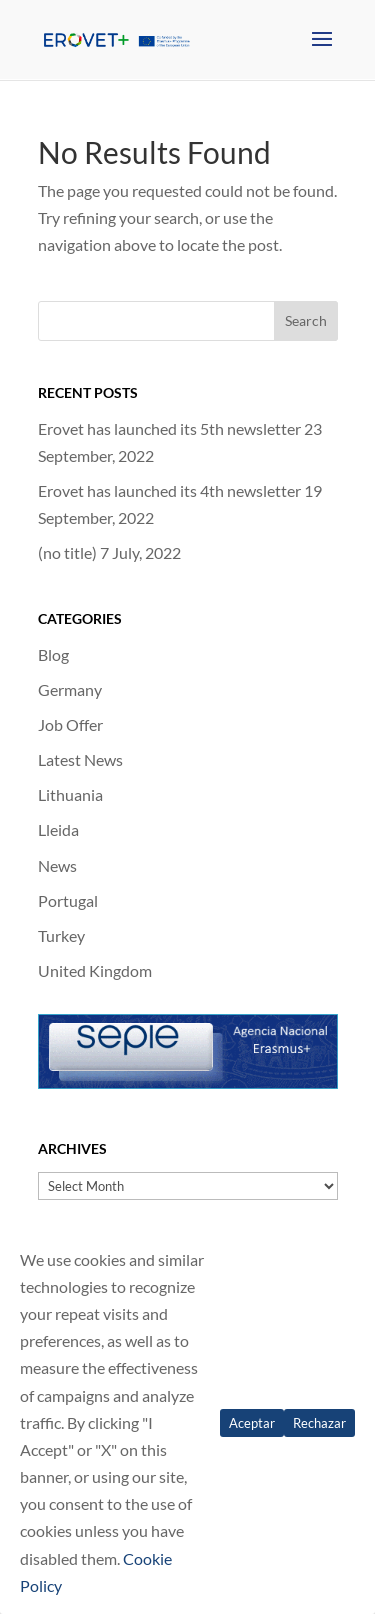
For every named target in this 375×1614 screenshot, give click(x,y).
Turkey (61, 935)
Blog (53, 654)
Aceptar (252, 1423)
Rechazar (319, 1423)
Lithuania (70, 794)
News (57, 865)
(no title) (67, 552)
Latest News (80, 759)
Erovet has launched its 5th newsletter (169, 428)
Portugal (68, 900)
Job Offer (70, 724)
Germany (70, 689)
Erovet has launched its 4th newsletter (169, 490)
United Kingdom (95, 970)
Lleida (58, 829)
